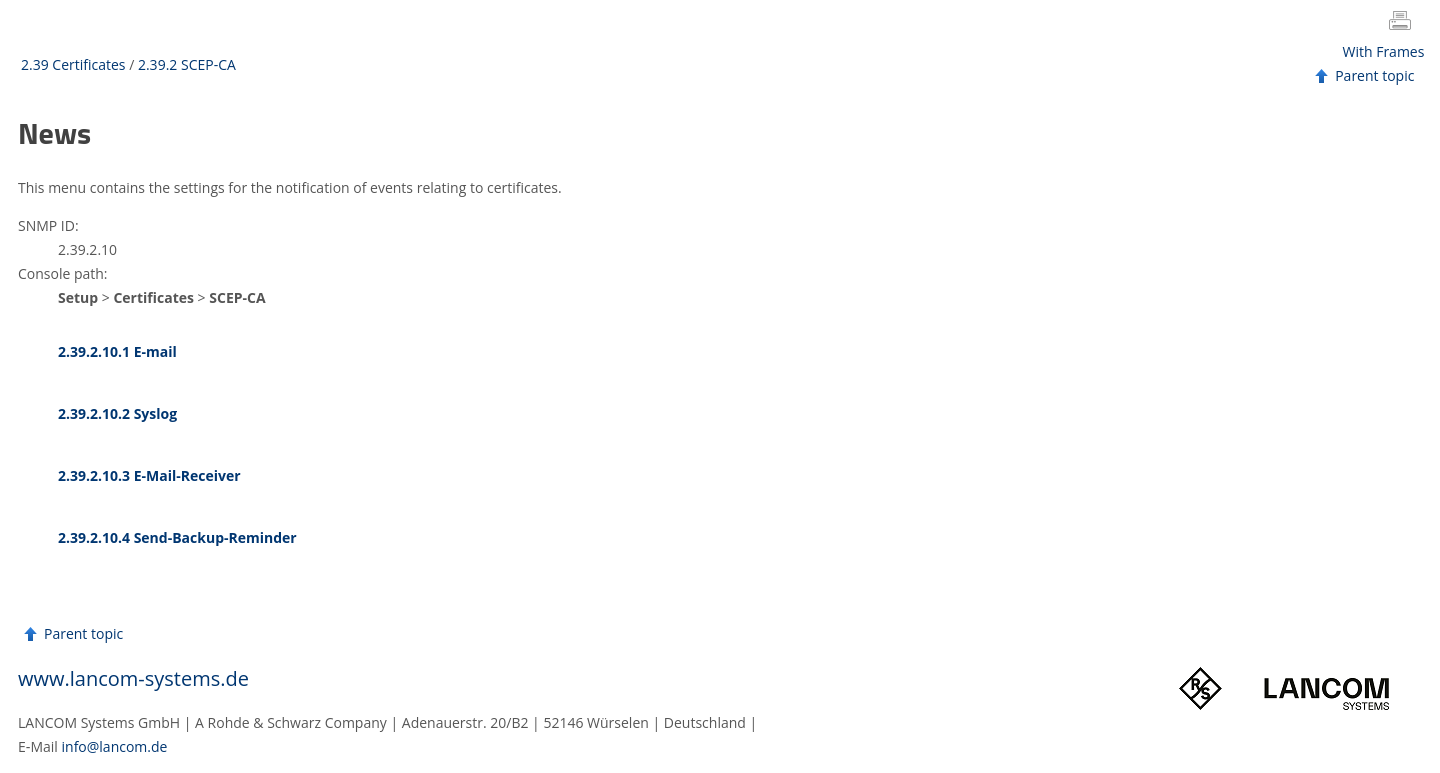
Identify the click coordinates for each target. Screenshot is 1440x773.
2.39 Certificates (73, 64)
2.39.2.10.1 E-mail (117, 351)
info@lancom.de (115, 746)
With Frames (1384, 51)
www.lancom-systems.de (133, 678)
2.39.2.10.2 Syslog (117, 413)
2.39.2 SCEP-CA (187, 64)
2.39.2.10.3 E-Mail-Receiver (149, 475)
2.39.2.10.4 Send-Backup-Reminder (177, 537)
